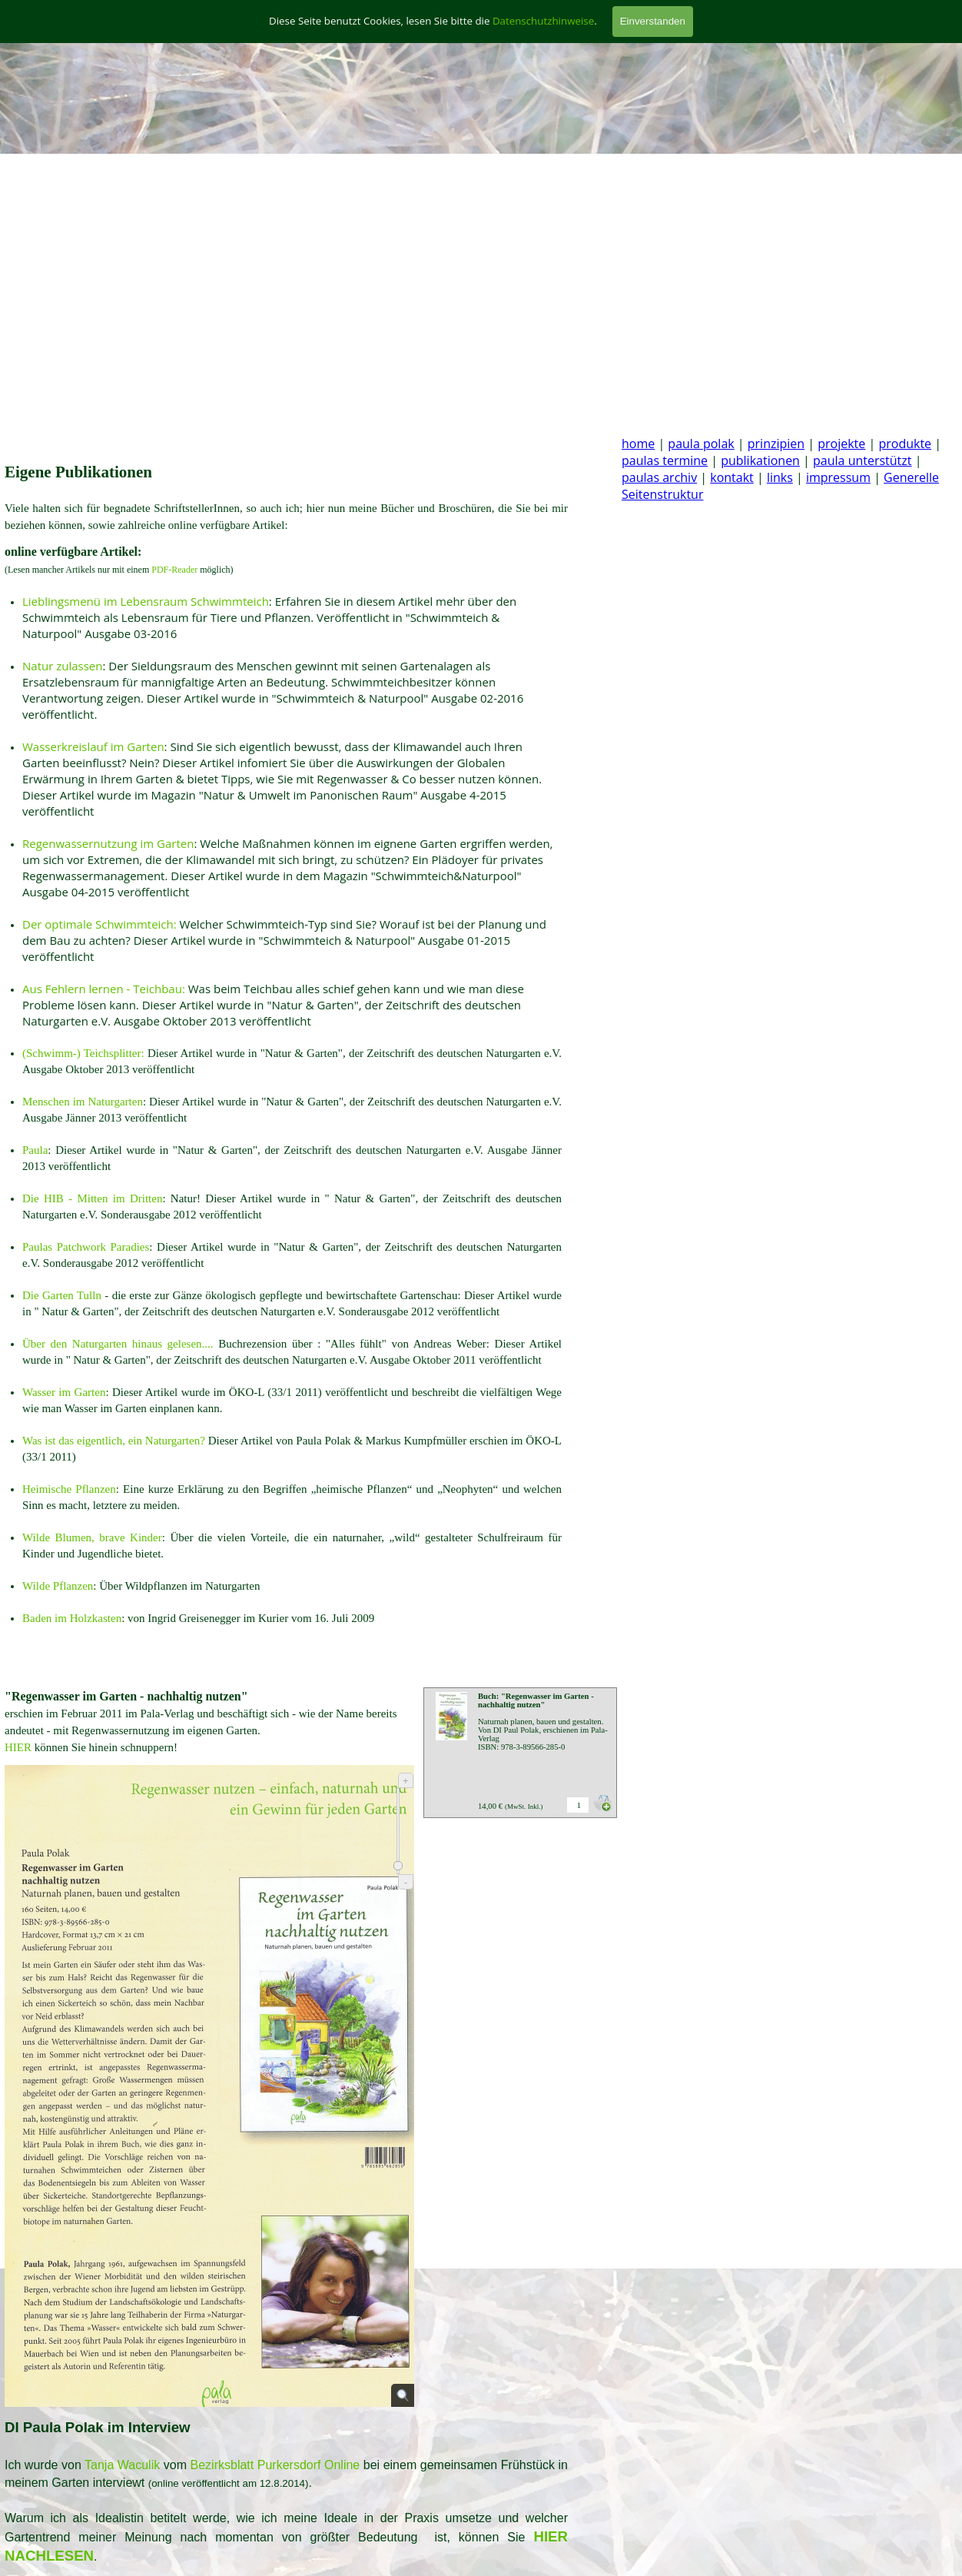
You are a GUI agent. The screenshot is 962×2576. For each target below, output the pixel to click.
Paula (35, 1150)
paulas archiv (659, 477)
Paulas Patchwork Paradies (85, 1247)
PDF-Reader (175, 569)
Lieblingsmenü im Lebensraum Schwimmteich (145, 601)
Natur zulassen (62, 665)
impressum (838, 477)
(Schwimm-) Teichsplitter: (83, 1053)
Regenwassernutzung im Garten (108, 843)
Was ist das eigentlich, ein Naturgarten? (115, 1440)
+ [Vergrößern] (406, 1781)
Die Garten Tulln (61, 1295)
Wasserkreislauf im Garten (93, 746)
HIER (18, 1747)
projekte (841, 443)
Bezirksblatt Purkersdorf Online (275, 2464)
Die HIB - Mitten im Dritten (92, 1198)
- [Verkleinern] (405, 1882)
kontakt (732, 477)
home (638, 443)
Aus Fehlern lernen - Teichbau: (103, 988)
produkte (904, 443)
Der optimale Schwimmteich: (99, 924)
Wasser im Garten (63, 1392)
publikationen (760, 460)
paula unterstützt (862, 460)
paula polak (701, 443)
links (780, 477)
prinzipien (776, 443)
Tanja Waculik (122, 2464)
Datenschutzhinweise (543, 21)
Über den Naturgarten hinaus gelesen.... (118, 1344)
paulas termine (665, 460)
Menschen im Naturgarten (82, 1101)
